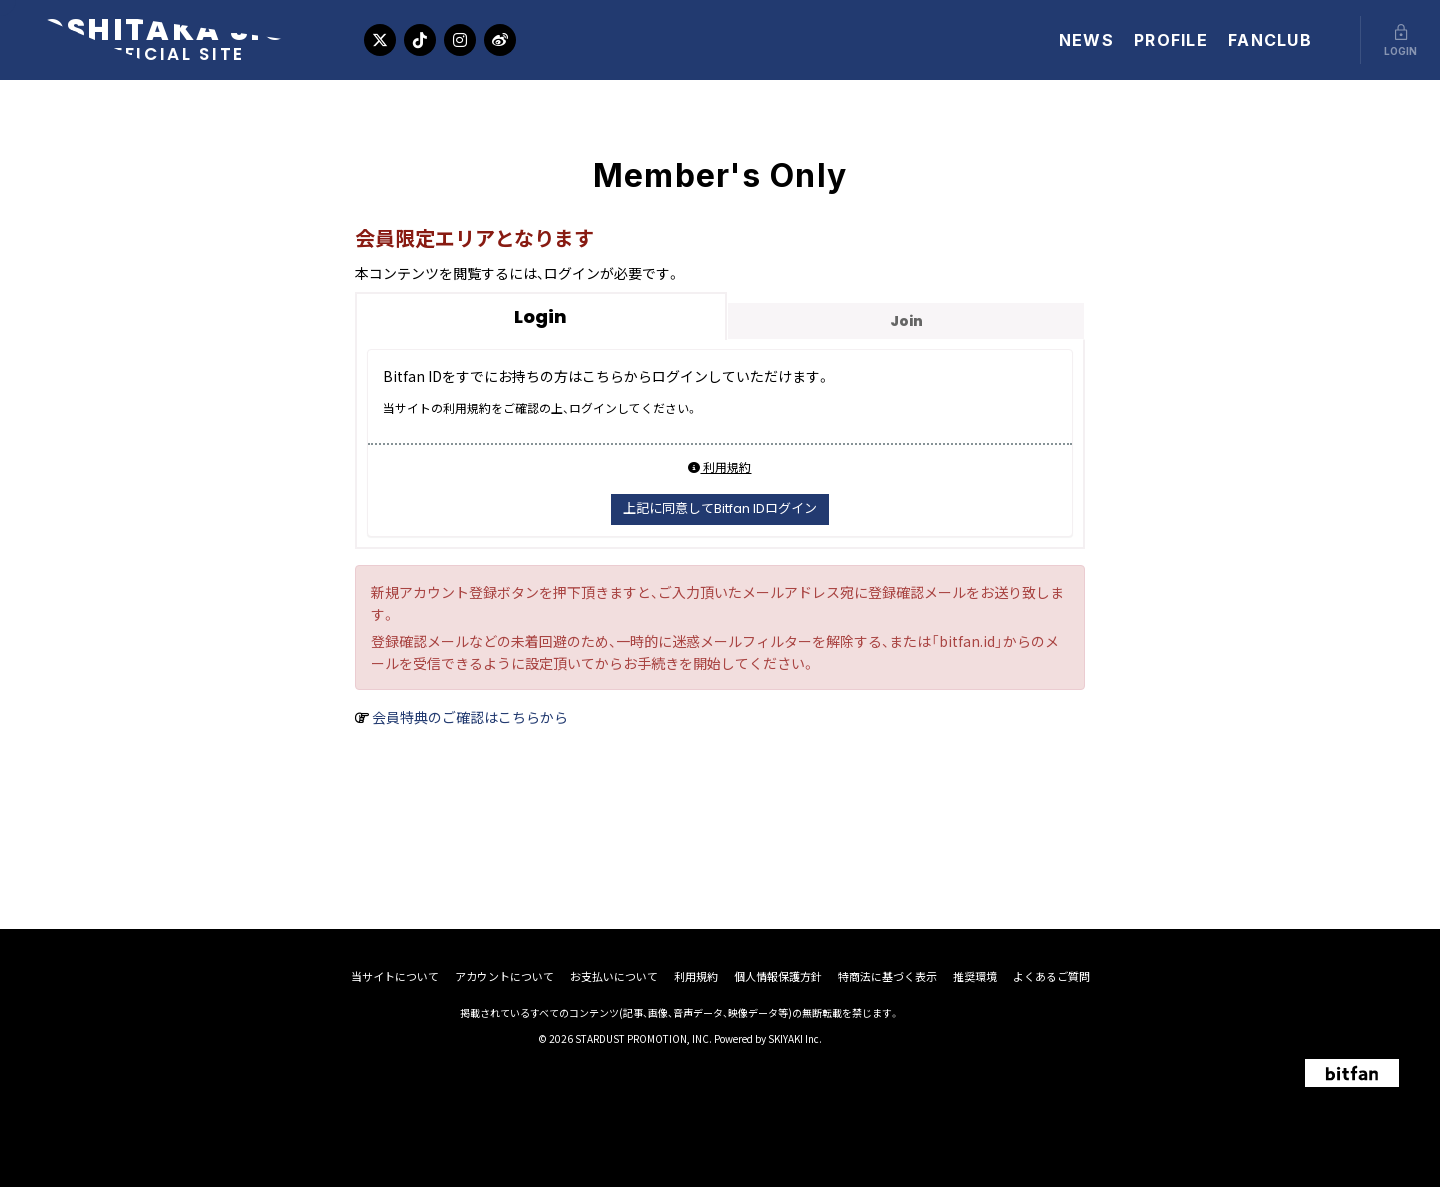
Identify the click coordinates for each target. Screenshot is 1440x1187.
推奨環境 (975, 976)
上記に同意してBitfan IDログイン (720, 508)
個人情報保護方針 (778, 976)
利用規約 (719, 466)
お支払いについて (614, 976)
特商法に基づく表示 (887, 976)
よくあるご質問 (1051, 976)
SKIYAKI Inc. (795, 1038)
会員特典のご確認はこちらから (470, 717)
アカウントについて (504, 976)
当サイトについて (395, 976)
